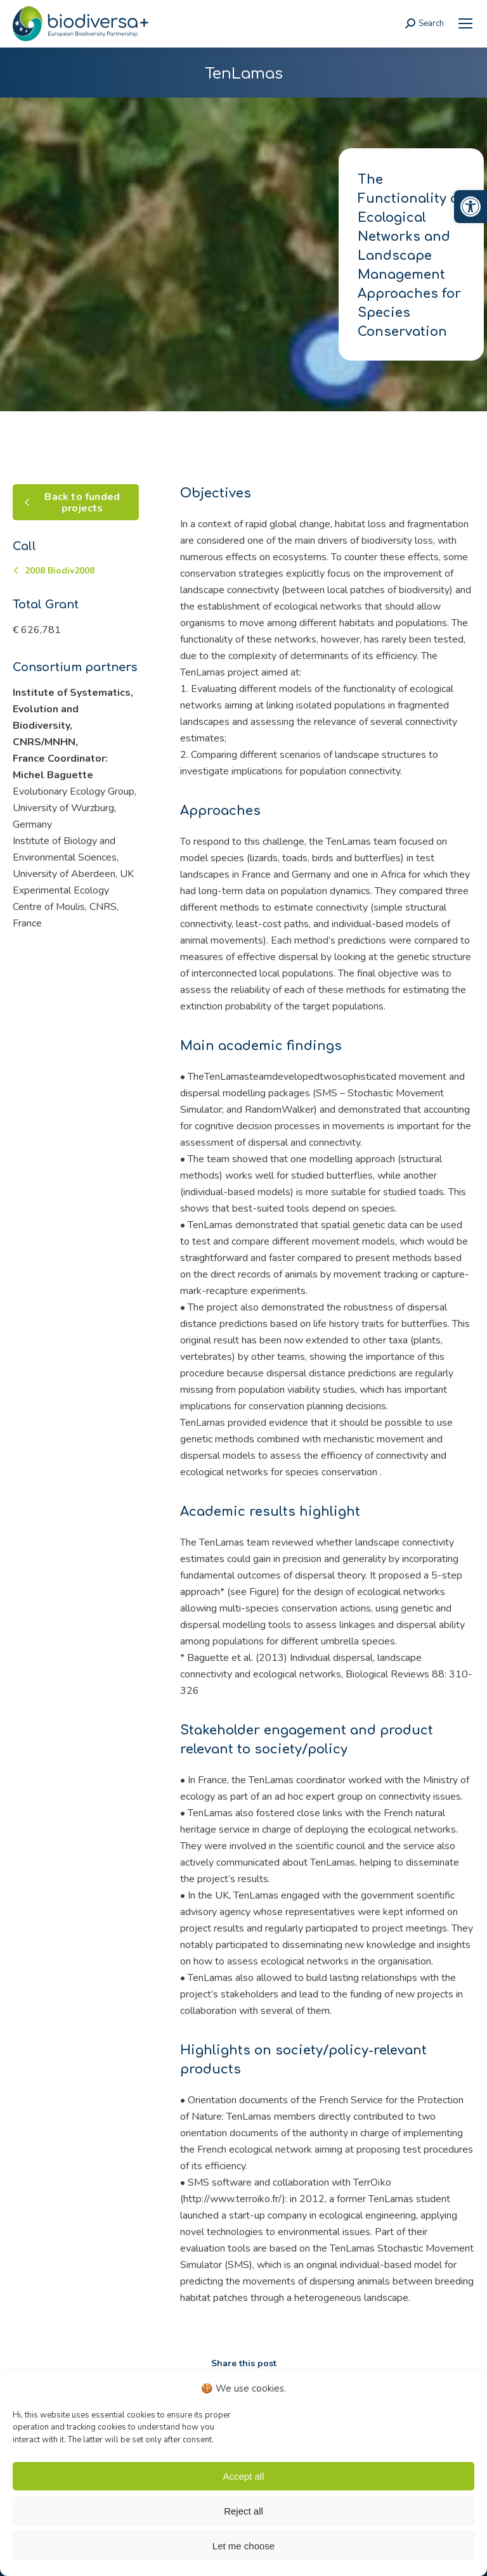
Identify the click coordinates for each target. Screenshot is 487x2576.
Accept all (243, 2476)
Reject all (243, 2511)
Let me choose (243, 2546)
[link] (470, 206)
